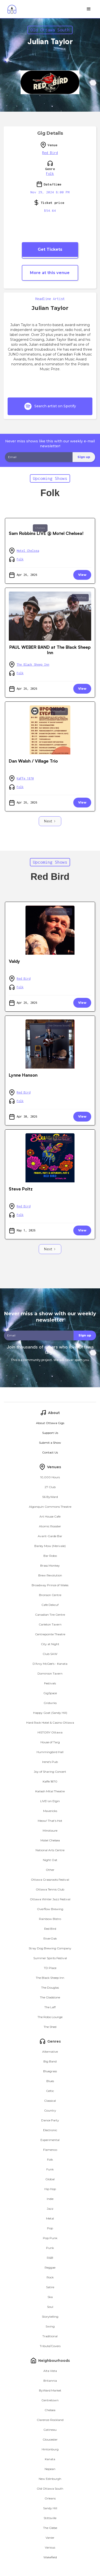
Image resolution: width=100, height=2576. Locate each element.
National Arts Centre (50, 1850)
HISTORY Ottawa (50, 1732)
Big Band (50, 2061)
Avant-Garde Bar (50, 1536)
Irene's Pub (50, 1762)
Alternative (50, 2051)
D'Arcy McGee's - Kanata (50, 1663)
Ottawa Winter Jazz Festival (50, 1899)
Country (50, 2110)
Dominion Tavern (50, 1673)
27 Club (50, 1487)
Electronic (50, 2130)
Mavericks (50, 1811)
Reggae (50, 2267)
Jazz (50, 2208)
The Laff (50, 2007)
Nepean (50, 2469)
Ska (50, 2297)
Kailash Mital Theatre (50, 1791)
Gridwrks (50, 1703)
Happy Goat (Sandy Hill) (50, 1713)
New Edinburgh (50, 2479)
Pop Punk (50, 2238)
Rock (50, 2277)
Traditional (50, 2336)
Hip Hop (50, 2189)
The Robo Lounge (50, 2017)
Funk (50, 2169)
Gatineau (50, 2429)
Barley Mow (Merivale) (50, 1546)
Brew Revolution (50, 1575)
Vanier (50, 2537)
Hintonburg (50, 2449)
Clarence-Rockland (50, 2420)
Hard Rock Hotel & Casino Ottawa (50, 1722)
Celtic (50, 2091)
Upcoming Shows (50, 478)
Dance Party (50, 2120)
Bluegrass (50, 2071)
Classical (50, 2100)
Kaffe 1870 (25, 778)
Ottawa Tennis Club (50, 1889)
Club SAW (50, 1654)
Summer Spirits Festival (50, 1958)
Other (50, 1870)
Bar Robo (50, 1556)
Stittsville (50, 2518)
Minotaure (50, 1830)
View (82, 575)
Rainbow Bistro (50, 1919)
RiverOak (50, 1938)
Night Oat (50, 1860)
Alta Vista (50, 2371)
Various (50, 2547)
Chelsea (40, 527)
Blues (50, 2081)
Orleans (50, 2498)
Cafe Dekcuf (50, 1605)
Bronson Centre (50, 1595)
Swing (50, 2326)
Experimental (50, 2140)
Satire (50, 2287)
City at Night (50, 1644)
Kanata (50, 2459)
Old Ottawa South (50, 29)
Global (50, 2179)
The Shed (50, 2027)
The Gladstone (50, 1997)
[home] (10, 9)
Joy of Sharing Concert (50, 1771)
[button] (88, 9)
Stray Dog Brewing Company (50, 1948)
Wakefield (80, 597)
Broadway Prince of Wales (50, 1585)
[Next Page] (50, 821)
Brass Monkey (50, 1565)
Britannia (50, 2380)
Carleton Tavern (50, 1624)
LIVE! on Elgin (50, 1801)
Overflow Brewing (50, 1909)
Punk (50, 2248)
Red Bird (50, 153)
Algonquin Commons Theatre (50, 1506)
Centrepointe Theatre (50, 1634)
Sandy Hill (50, 2508)
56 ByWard (50, 1497)
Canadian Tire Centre (50, 1614)
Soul (50, 2307)
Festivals (50, 1683)
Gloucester (50, 2439)
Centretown (50, 2400)
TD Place (50, 1968)
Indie (50, 2199)
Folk (50, 174)
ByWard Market (50, 2390)
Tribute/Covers (50, 2346)
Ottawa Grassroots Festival (50, 1879)
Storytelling (50, 2316)
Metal (50, 2218)
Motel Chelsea (28, 551)
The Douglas (50, 1987)
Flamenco (50, 2150)
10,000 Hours (50, 1477)
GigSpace (50, 1693)
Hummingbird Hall (50, 1752)
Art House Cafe (50, 1516)
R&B (50, 2257)
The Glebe (50, 2528)
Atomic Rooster (50, 1526)
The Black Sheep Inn (33, 664)
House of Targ (50, 1742)
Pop (50, 2228)
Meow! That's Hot (50, 1821)
